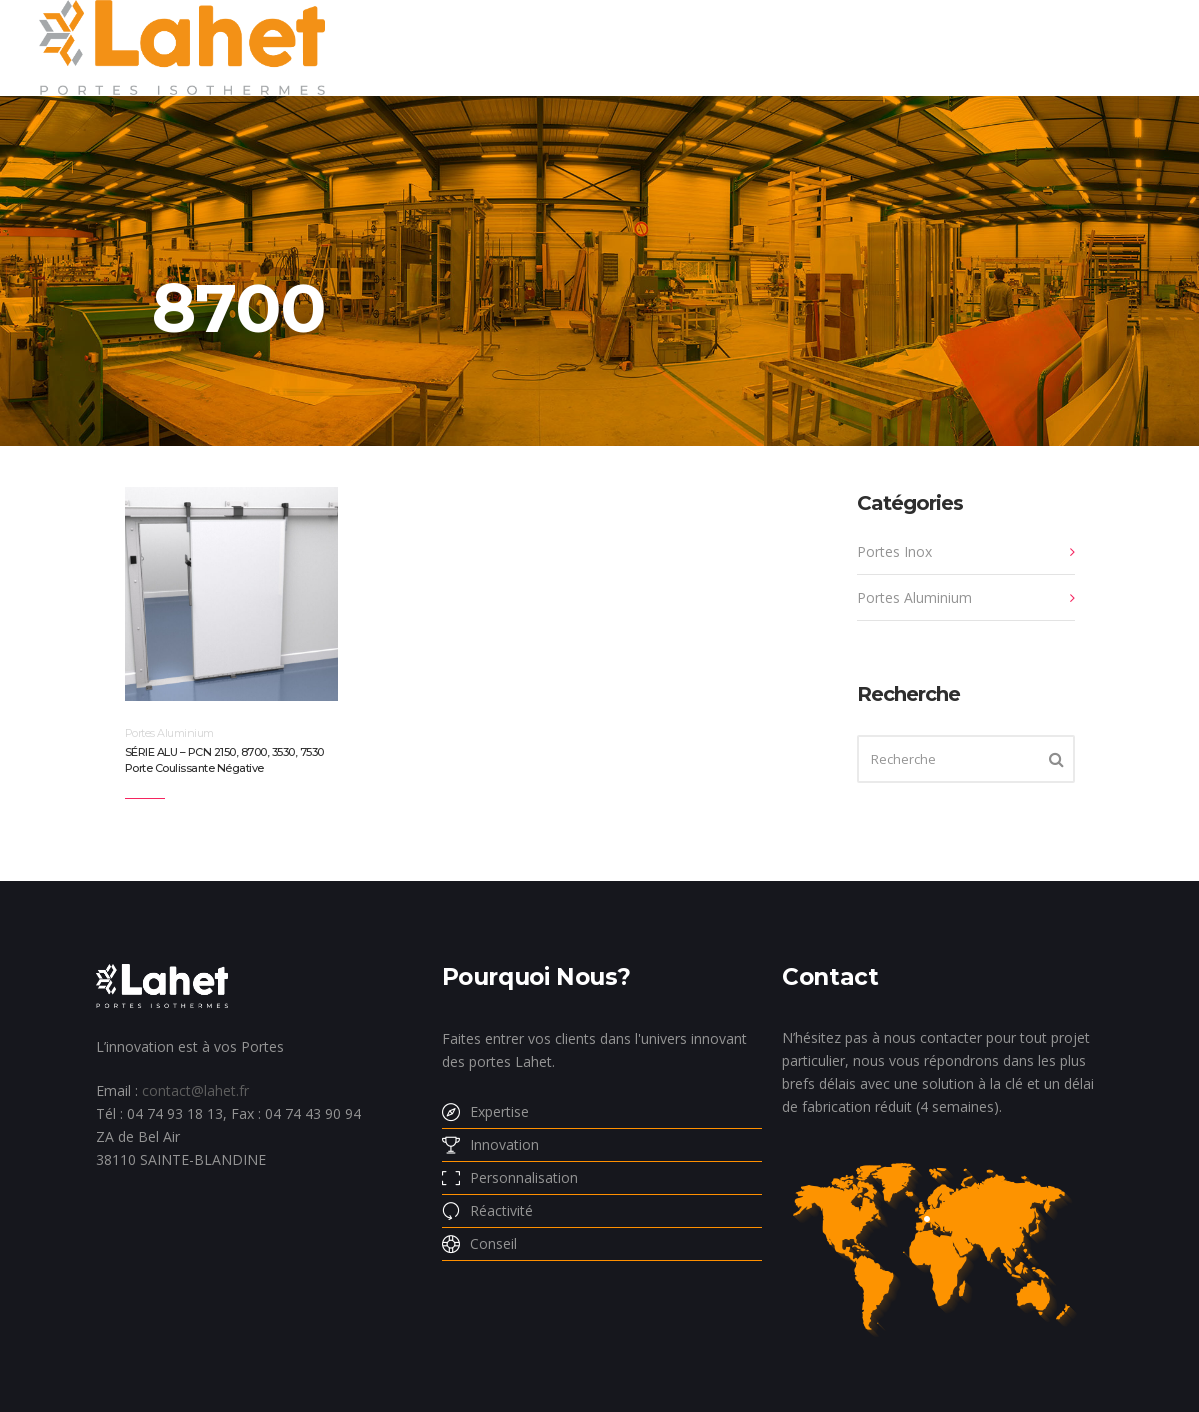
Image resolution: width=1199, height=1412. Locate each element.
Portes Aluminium (169, 733)
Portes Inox (894, 551)
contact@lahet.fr (195, 1090)
